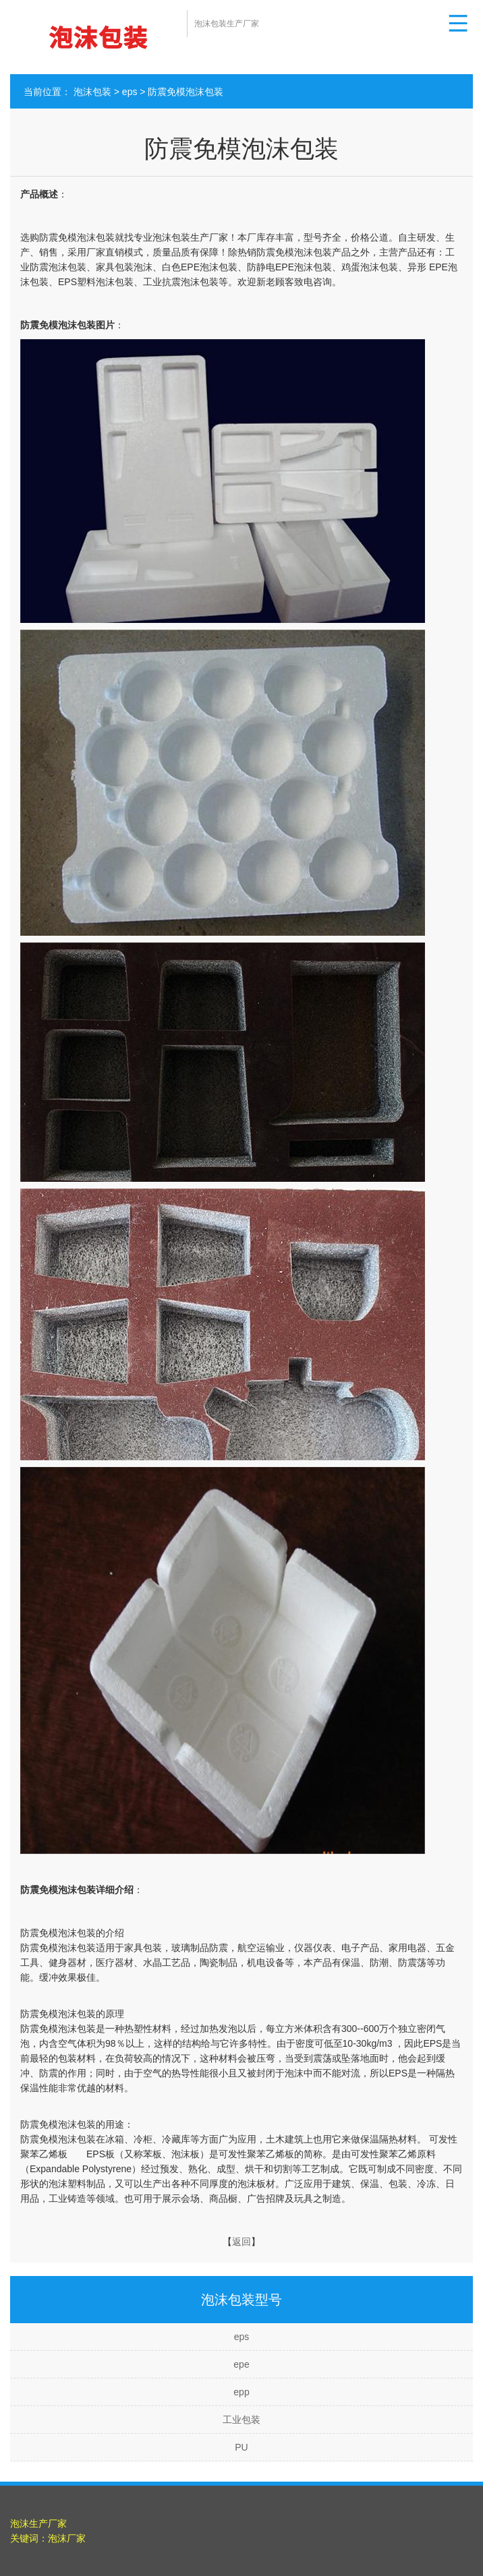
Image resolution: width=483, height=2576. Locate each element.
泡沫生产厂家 (38, 2523)
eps (130, 91)
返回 (241, 2241)
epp (241, 2392)
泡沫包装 (92, 91)
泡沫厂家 (67, 2538)
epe (241, 2364)
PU (241, 2447)
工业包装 (241, 2419)
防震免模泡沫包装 (185, 91)
